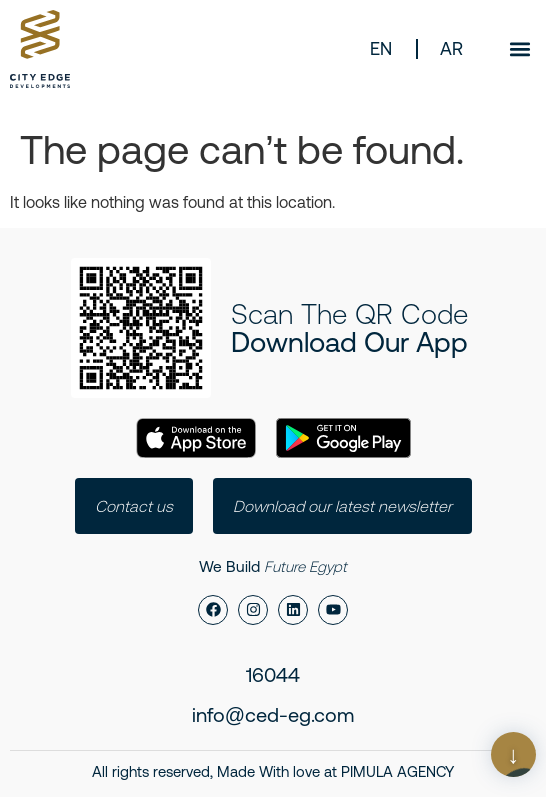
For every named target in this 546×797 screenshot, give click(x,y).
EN (381, 48)
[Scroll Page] (513, 754)
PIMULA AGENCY (397, 771)
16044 (273, 674)
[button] (519, 48)
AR (451, 48)
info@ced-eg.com (273, 714)
